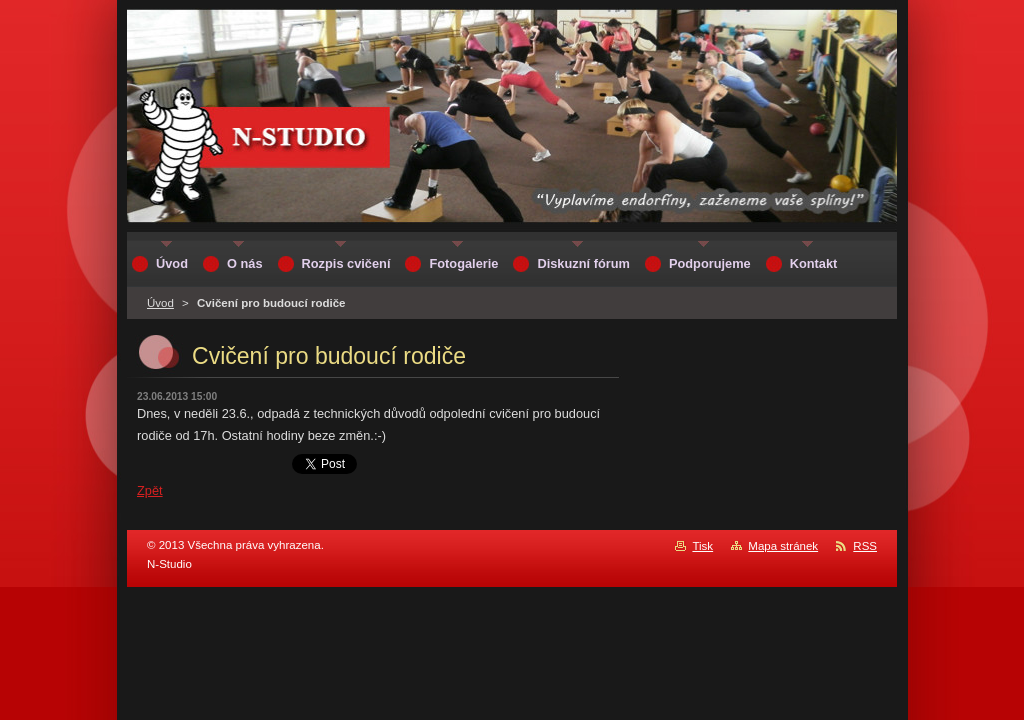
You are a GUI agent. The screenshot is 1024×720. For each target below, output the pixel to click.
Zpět (150, 490)
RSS (865, 546)
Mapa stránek (783, 546)
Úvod (160, 303)
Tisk (702, 546)
